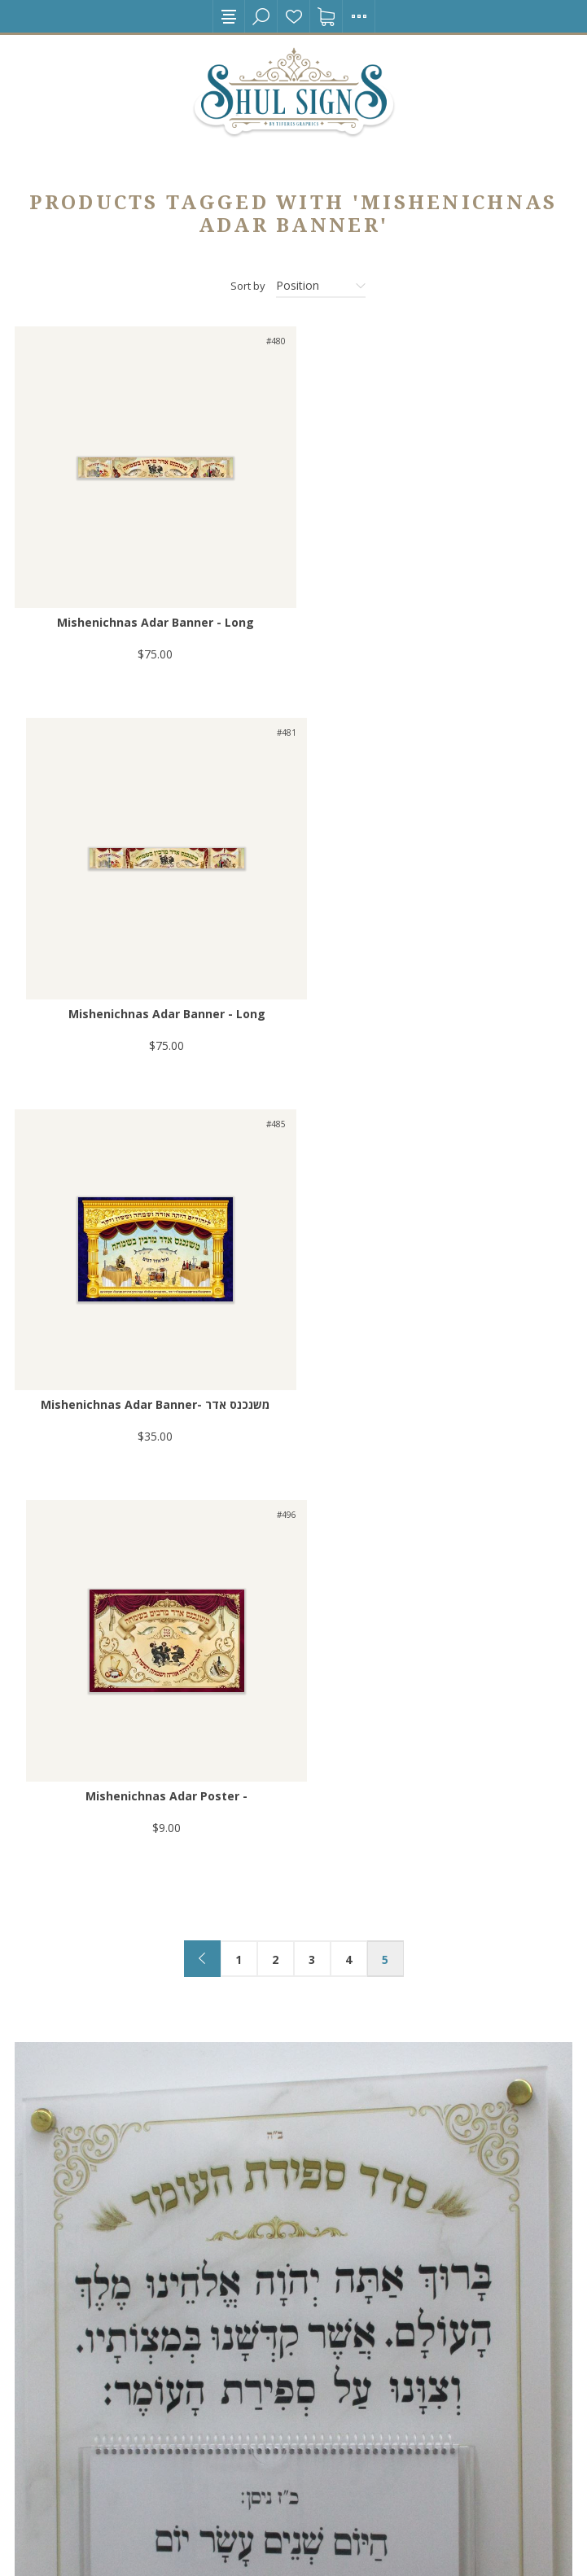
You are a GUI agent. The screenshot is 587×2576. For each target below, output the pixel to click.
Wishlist (294, 16)
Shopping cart (326, 16)
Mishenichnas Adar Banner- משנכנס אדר (151, 997)
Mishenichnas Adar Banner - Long (151, 614)
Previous (202, 1160)
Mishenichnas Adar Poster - (436, 997)
